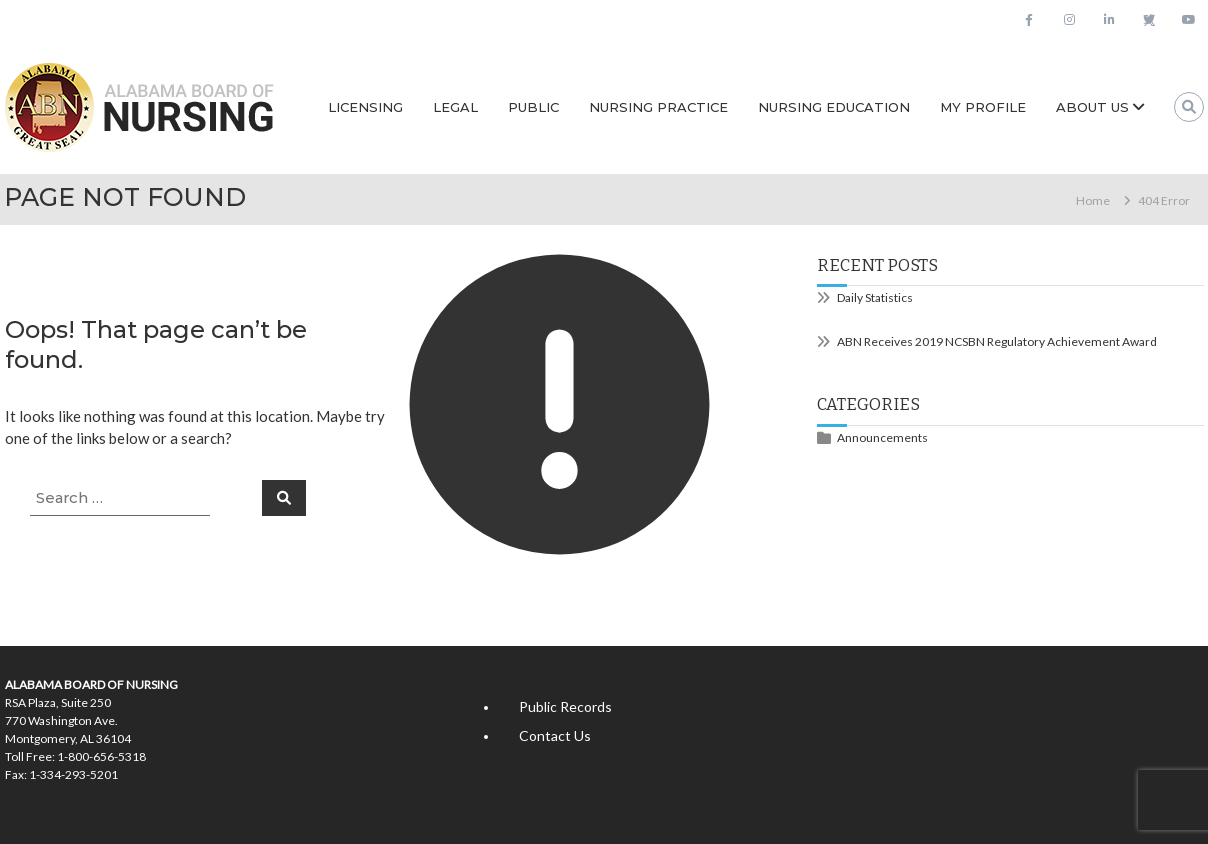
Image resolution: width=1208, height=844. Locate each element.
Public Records (565, 706)
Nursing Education (834, 107)
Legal (455, 107)
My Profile (983, 107)
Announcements (882, 437)
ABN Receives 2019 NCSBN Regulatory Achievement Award (997, 341)
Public (533, 107)
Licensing (365, 107)
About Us (1092, 107)
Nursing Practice (658, 107)
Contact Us (555, 735)
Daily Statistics (875, 297)
